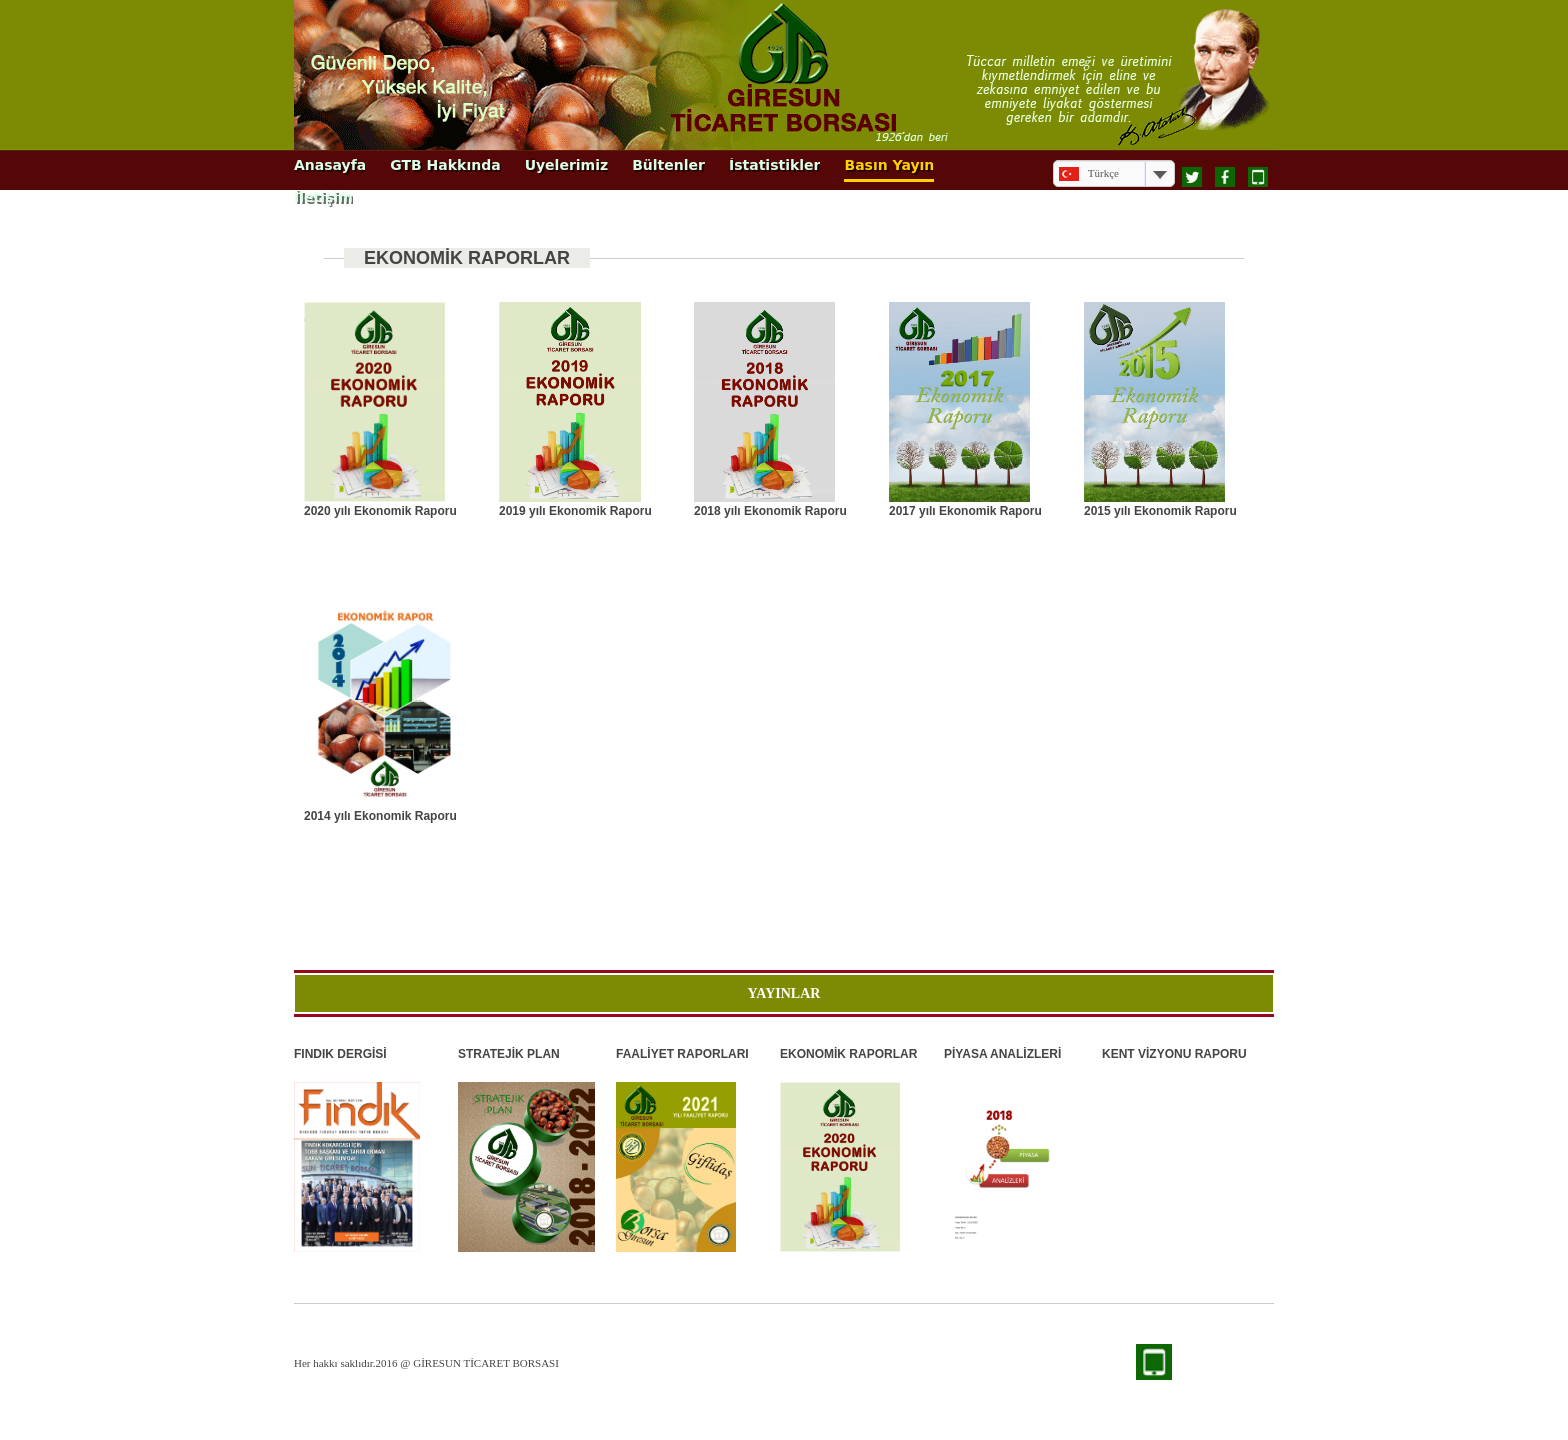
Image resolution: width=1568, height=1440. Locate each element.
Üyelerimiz (567, 165)
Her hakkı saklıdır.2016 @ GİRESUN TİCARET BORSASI (426, 1363)
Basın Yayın (889, 165)
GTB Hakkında (445, 165)
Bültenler (668, 165)
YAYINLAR (784, 993)
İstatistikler (775, 165)
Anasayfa (330, 165)
